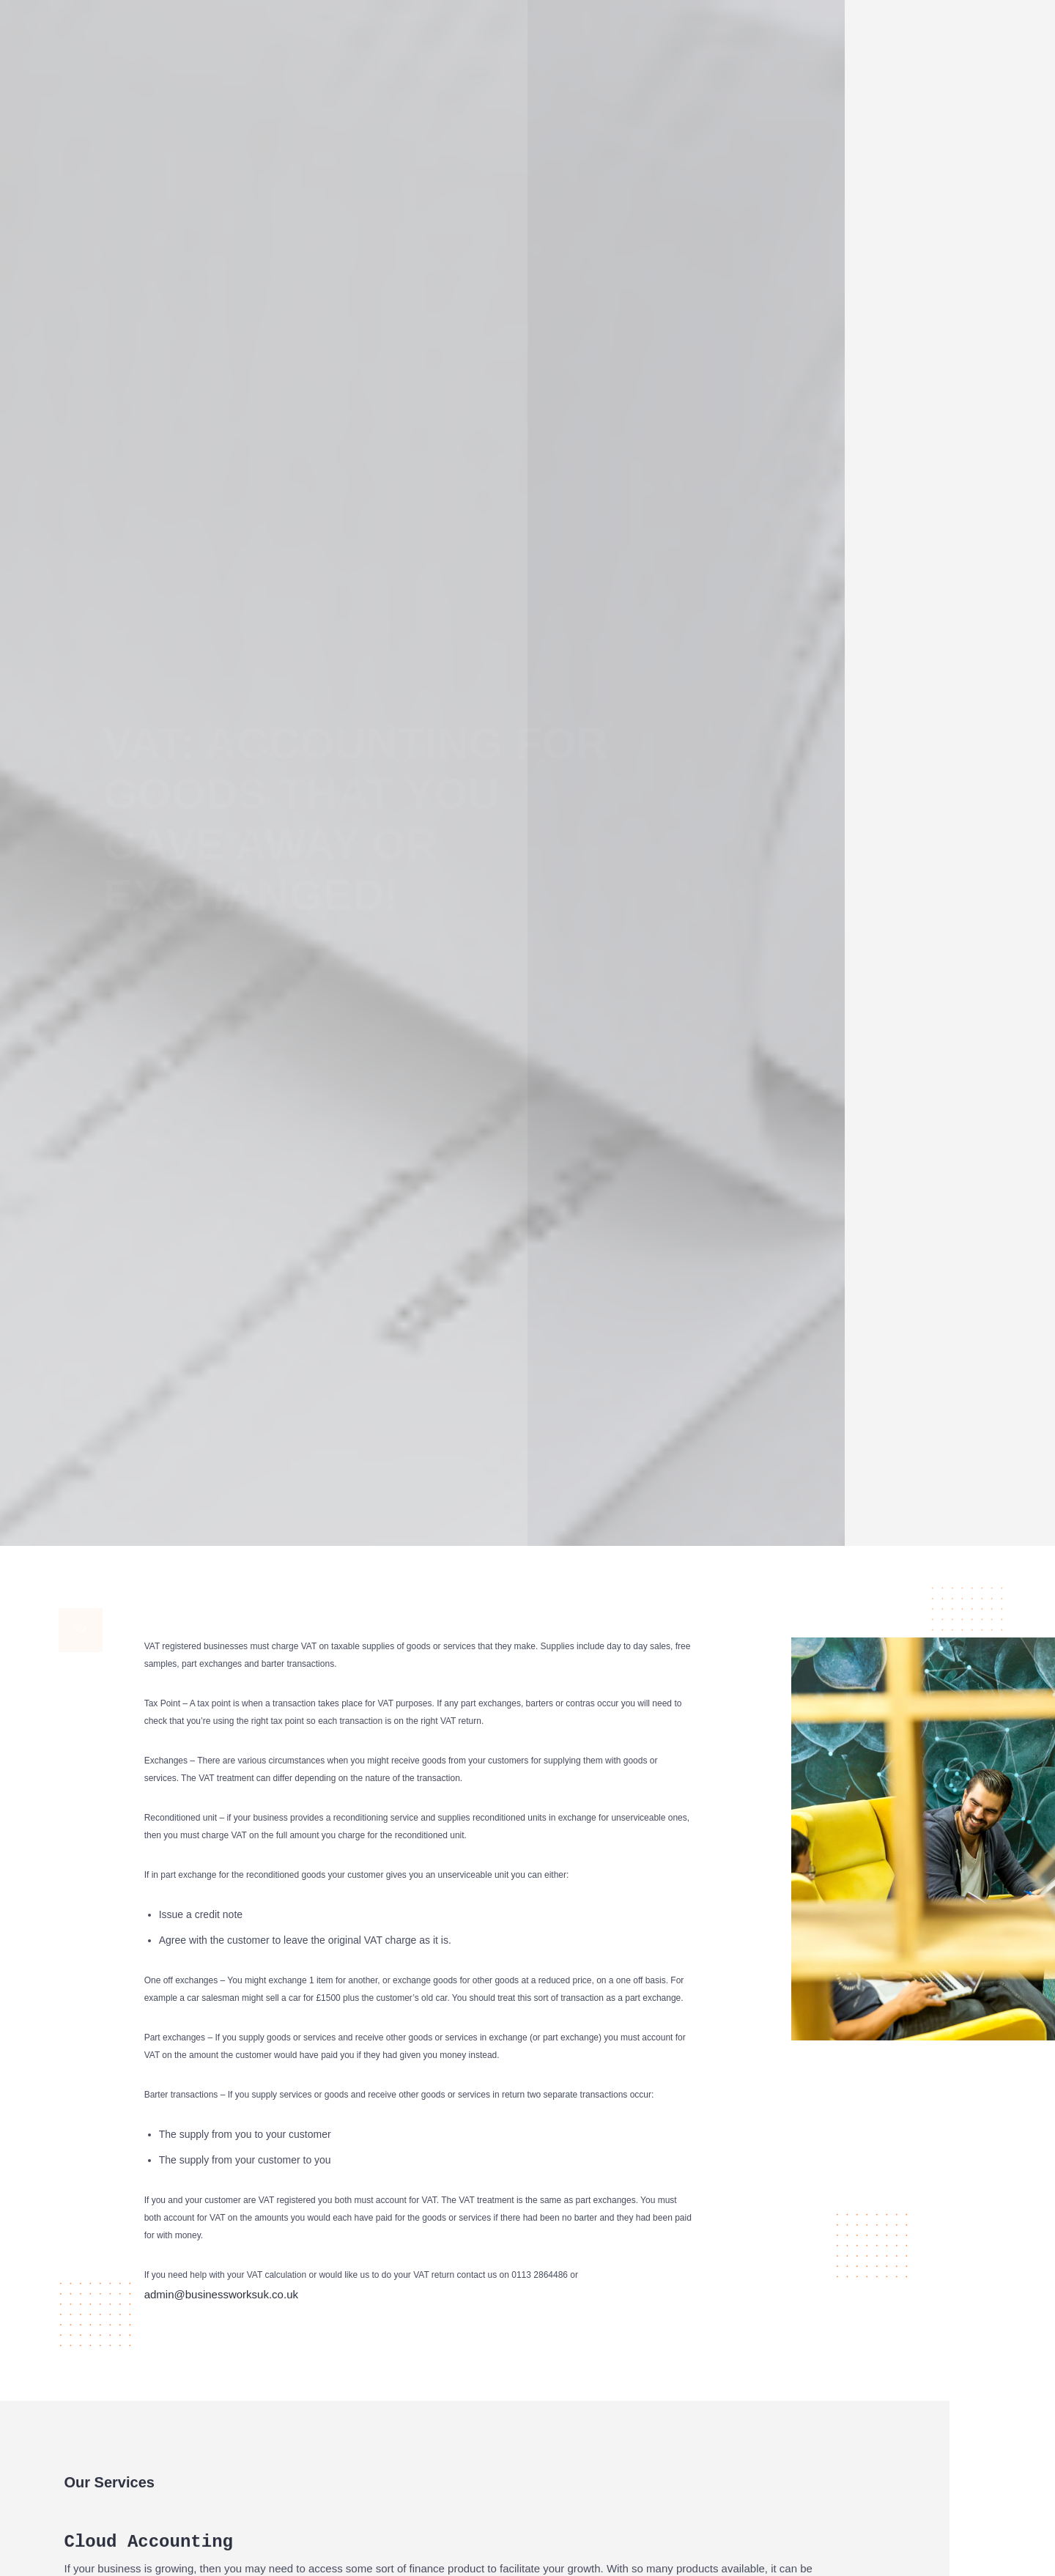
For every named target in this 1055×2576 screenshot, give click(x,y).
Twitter (983, 789)
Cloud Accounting (602, 15)
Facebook (970, 765)
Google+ (993, 838)
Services (520, 20)
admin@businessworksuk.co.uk (221, 2564)
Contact (957, 20)
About (463, 20)
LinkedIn (990, 814)
